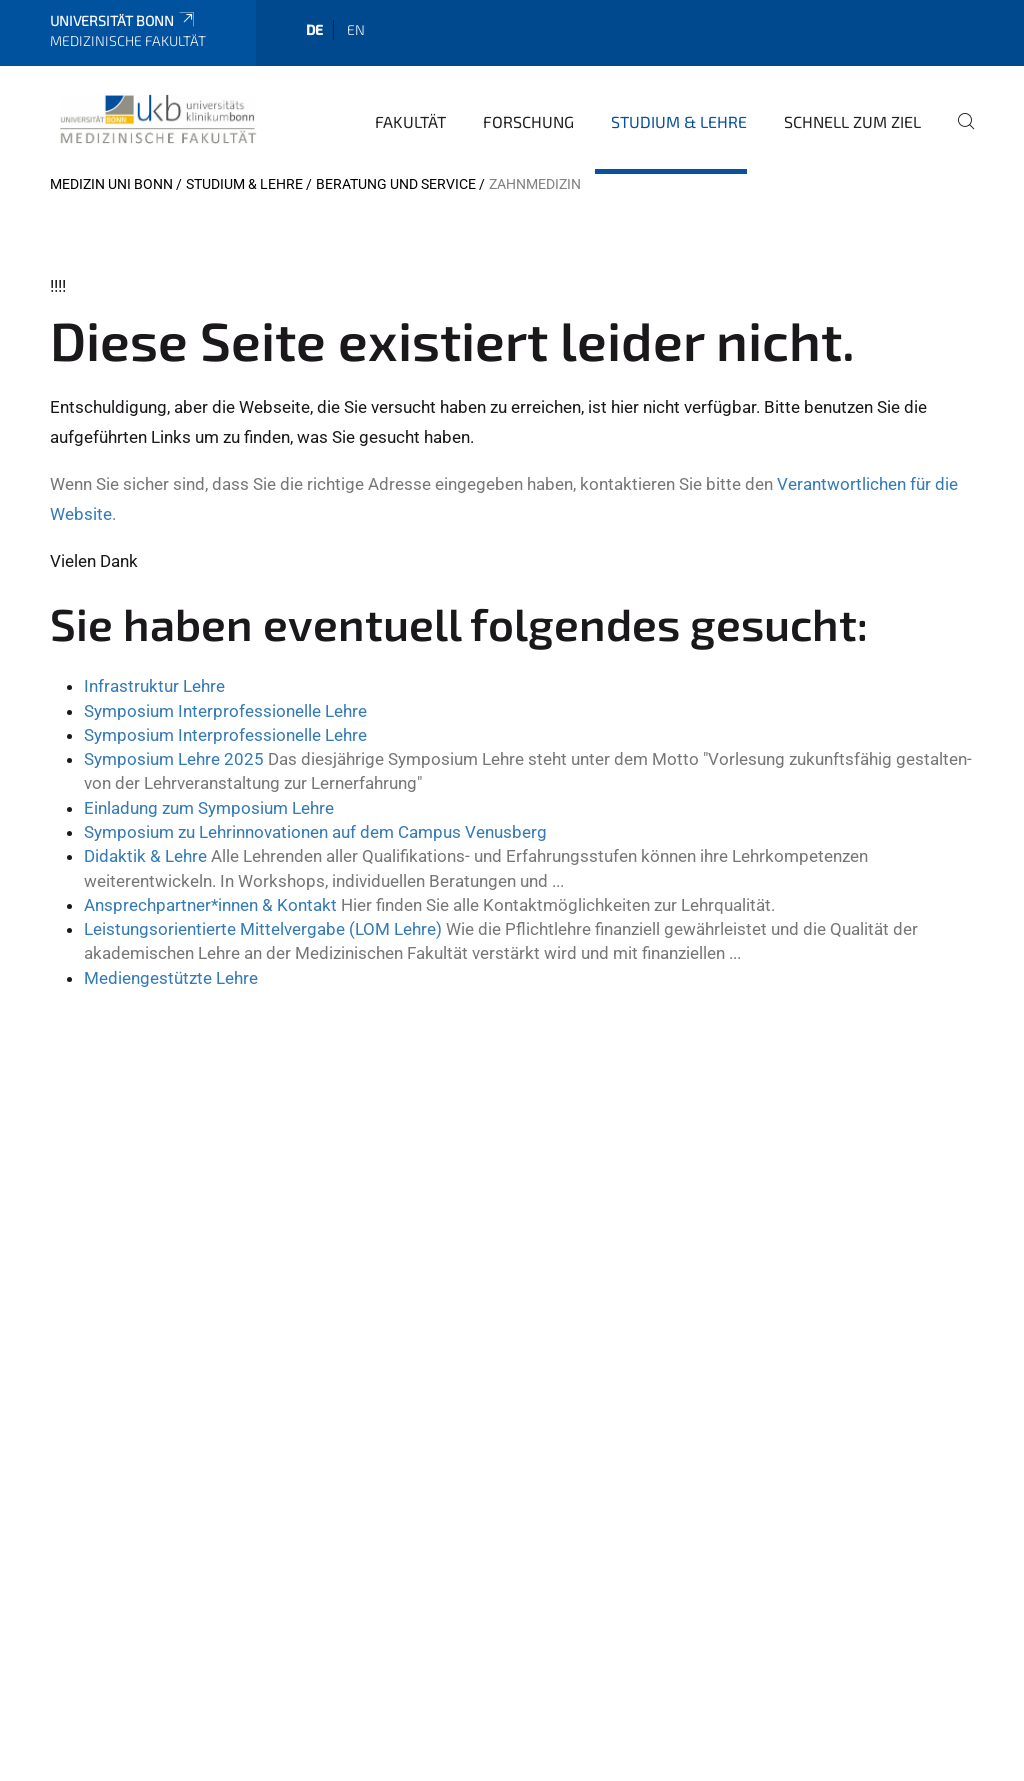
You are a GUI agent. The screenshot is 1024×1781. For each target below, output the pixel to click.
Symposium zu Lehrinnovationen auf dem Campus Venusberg (315, 832)
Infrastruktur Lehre (154, 686)
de (314, 29)
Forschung (528, 121)
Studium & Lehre (679, 121)
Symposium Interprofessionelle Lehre (225, 711)
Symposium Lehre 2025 (174, 759)
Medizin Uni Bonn (111, 184)
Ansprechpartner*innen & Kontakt (210, 905)
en (356, 29)
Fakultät (410, 121)
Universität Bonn (123, 20)
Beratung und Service (396, 184)
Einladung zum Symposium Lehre (209, 808)
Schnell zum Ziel (852, 121)
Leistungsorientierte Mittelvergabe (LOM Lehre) (263, 929)
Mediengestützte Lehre (171, 978)
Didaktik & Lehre (145, 856)
